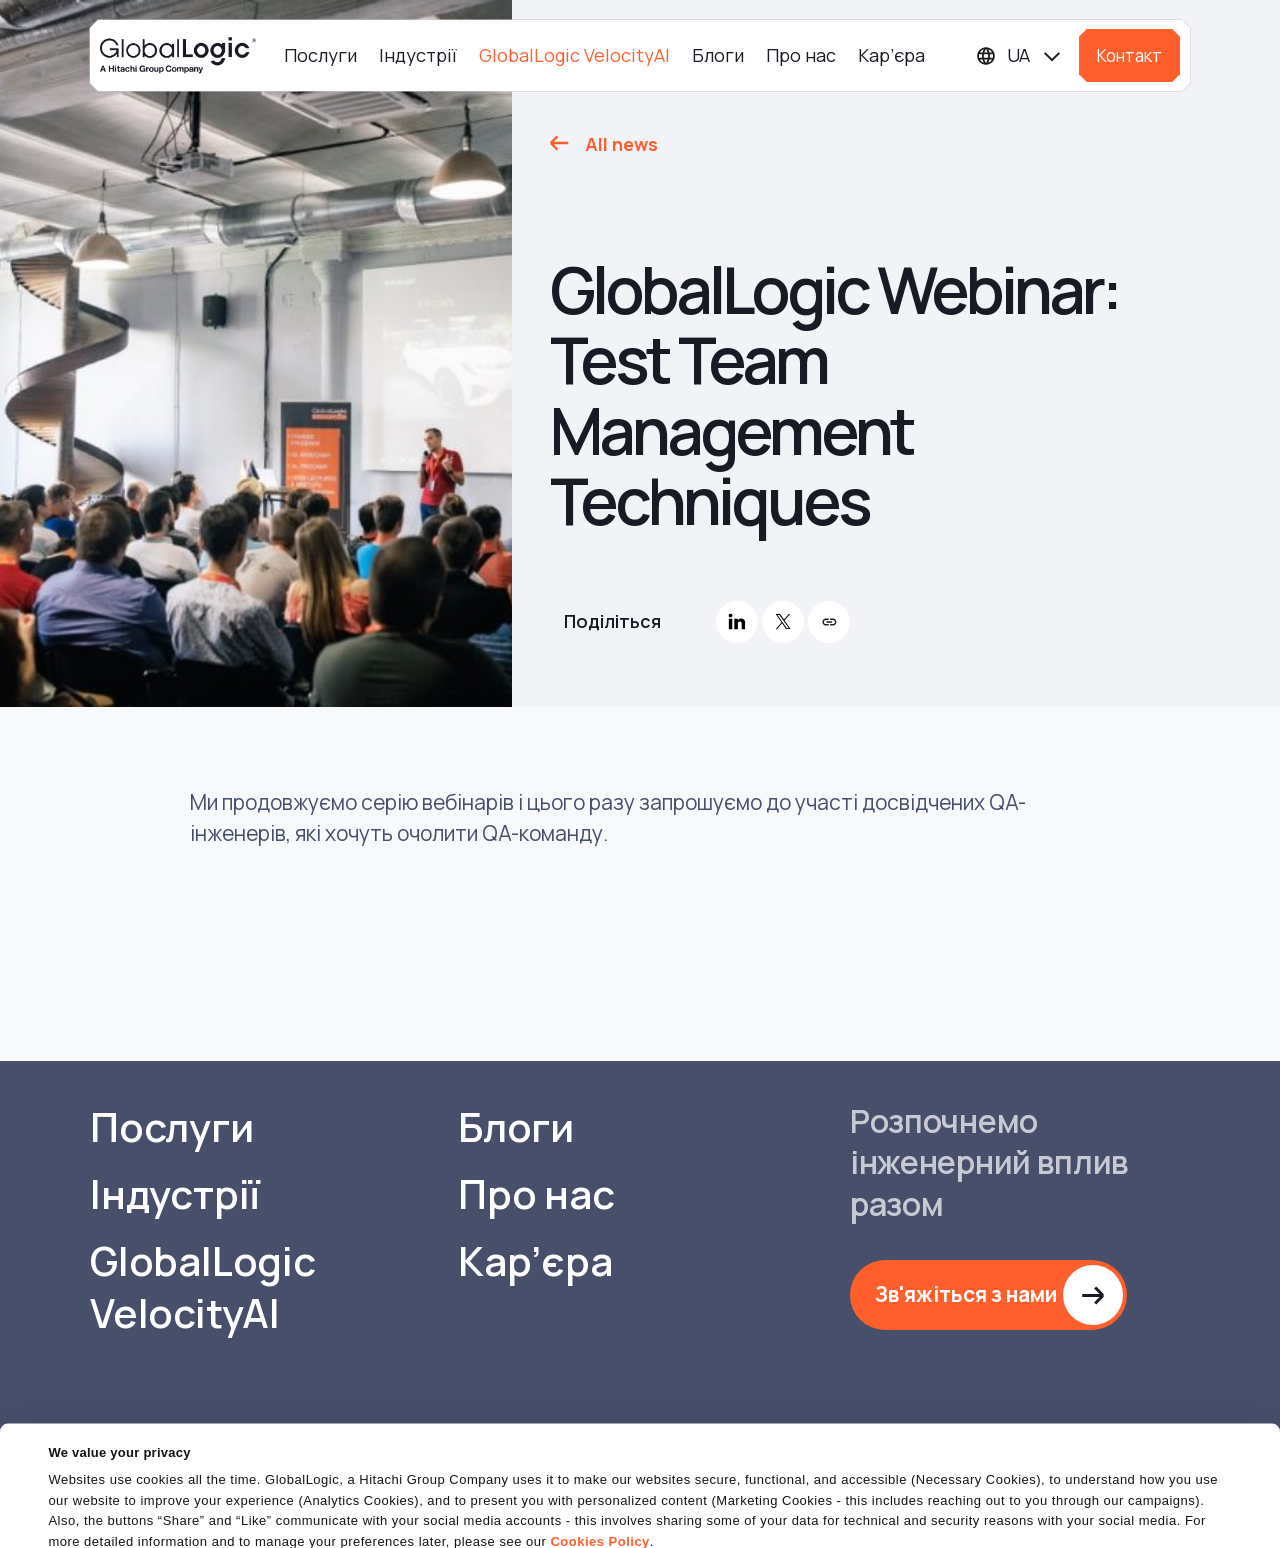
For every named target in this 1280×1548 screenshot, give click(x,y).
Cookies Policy (599, 1462)
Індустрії (418, 55)
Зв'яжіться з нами (966, 1294)
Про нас (801, 55)
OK (769, 1497)
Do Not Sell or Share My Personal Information (1035, 1497)
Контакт (1129, 55)
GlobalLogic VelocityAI (574, 55)
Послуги (320, 55)
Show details (88, 1520)
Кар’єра (891, 55)
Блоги (718, 55)
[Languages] (1019, 55)
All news (621, 144)
